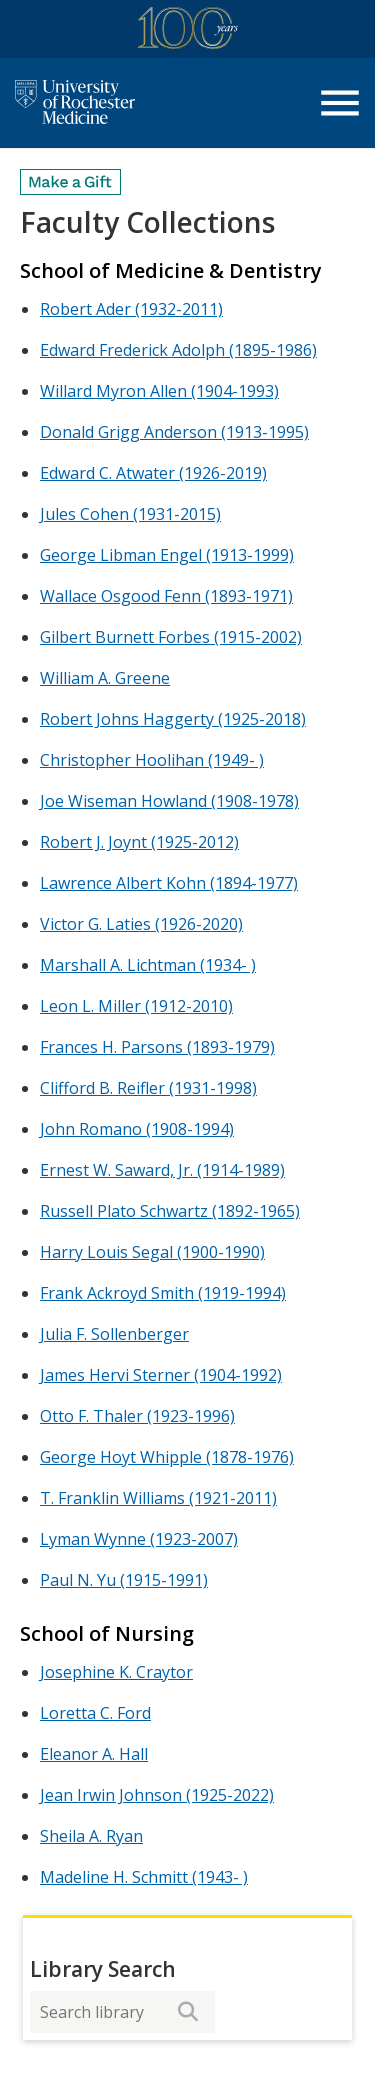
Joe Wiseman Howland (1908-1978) (169, 801)
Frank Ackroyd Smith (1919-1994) (163, 1293)
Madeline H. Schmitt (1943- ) (144, 1877)
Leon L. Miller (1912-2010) (136, 1006)
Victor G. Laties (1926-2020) (141, 924)
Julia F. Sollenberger (114, 1334)
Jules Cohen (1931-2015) (130, 514)
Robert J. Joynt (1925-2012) (139, 842)
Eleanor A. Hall (94, 1754)
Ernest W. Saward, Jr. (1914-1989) (162, 1170)
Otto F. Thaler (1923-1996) (137, 1416)
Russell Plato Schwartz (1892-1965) (170, 1211)
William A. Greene (105, 678)
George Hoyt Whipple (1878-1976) (167, 1457)
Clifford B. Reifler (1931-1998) (148, 1088)
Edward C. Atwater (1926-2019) (153, 473)
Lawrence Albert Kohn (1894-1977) (169, 883)
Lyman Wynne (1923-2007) (139, 1539)
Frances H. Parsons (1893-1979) (157, 1047)
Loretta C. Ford (95, 1713)
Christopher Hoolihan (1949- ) (152, 760)
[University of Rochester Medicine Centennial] (188, 31)
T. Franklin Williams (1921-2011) (158, 1498)
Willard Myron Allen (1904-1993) (159, 391)
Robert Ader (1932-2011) (131, 309)
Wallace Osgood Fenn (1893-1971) (166, 596)
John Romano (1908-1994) (137, 1129)
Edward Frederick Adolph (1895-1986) (178, 350)
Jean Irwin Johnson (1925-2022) (157, 1795)
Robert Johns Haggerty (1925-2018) (173, 719)
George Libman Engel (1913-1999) (167, 555)
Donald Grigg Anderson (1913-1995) (174, 432)
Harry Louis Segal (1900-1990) (152, 1252)
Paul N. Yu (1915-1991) (124, 1580)
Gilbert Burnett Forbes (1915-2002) (171, 637)
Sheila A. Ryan (91, 1836)
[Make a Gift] (71, 182)
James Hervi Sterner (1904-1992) (161, 1375)
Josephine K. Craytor (116, 1672)
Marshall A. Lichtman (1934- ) (148, 965)
